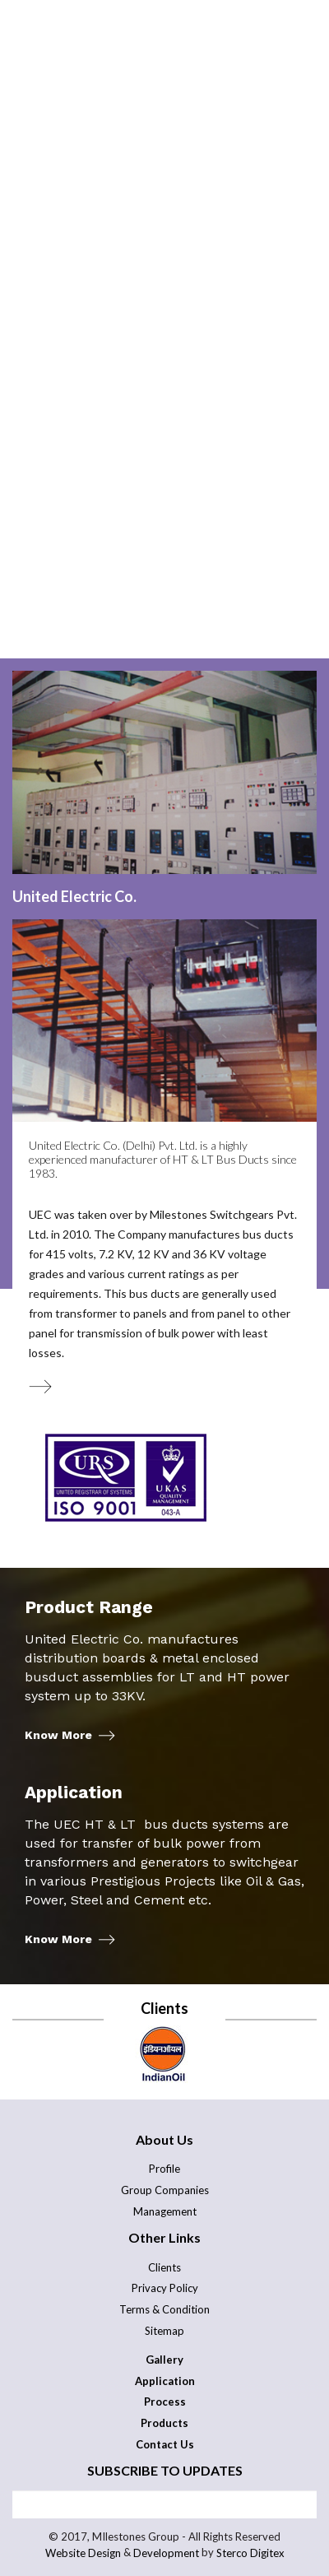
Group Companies (165, 2190)
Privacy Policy (165, 2288)
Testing (62, 492)
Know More (58, 1735)
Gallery (266, 492)
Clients (164, 2267)
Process (168, 458)
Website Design (83, 2553)
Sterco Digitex (250, 2553)
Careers (166, 492)
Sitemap (164, 2330)
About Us (55, 458)
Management (165, 2211)
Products (209, 475)
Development (166, 2553)
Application (80, 475)
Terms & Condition (164, 2309)
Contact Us (79, 510)
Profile (164, 2168)
